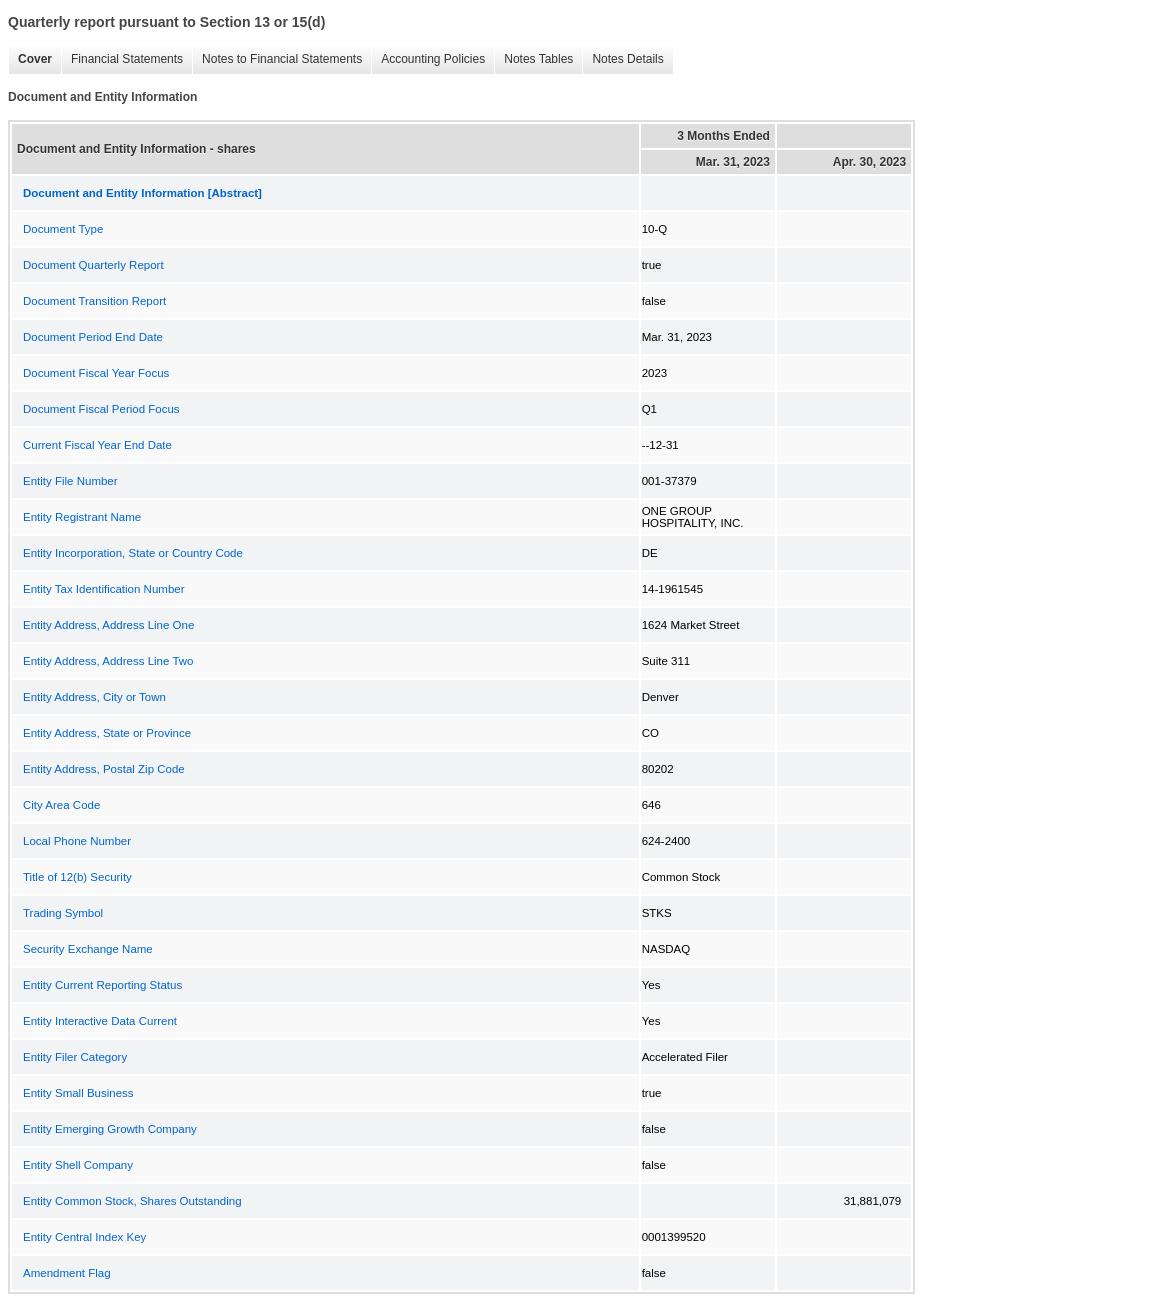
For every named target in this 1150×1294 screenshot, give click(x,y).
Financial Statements (122, 59)
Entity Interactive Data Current (100, 1021)
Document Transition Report (94, 301)
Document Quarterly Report (93, 265)
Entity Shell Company (78, 1165)
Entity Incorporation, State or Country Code (133, 553)
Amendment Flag (67, 1273)
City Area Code (61, 805)
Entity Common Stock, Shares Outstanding (132, 1201)
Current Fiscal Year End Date (97, 445)
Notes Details (622, 59)
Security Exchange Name (88, 949)
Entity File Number (70, 481)
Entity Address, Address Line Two (108, 661)
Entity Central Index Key (84, 1237)
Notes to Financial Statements (277, 59)
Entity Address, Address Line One (108, 625)
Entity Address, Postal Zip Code (104, 769)
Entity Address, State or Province (107, 733)
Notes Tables (533, 59)
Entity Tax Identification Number (104, 589)
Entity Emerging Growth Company (110, 1129)
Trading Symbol (63, 913)
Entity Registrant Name (82, 517)
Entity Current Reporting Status (102, 985)
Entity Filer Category (75, 1057)
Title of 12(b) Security (77, 877)
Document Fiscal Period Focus (101, 409)
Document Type (63, 229)
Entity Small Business (78, 1093)
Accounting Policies (428, 59)
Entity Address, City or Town (94, 697)
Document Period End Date (93, 337)
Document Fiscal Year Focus (96, 373)
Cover (30, 59)
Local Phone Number (77, 841)
